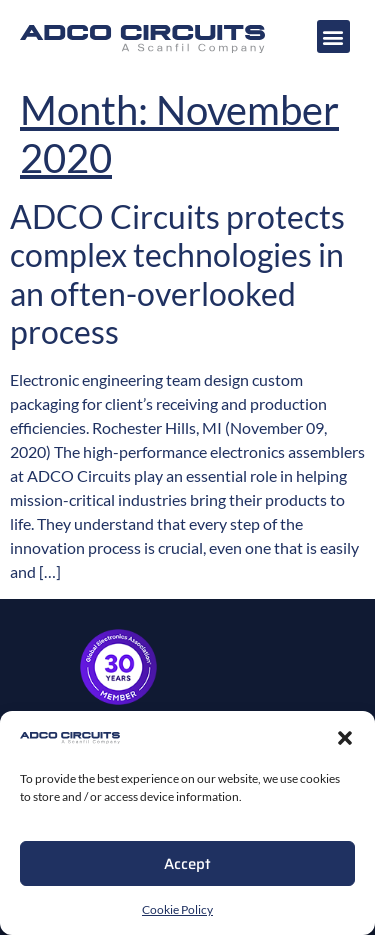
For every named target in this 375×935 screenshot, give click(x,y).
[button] (345, 738)
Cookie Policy (177, 909)
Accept (187, 864)
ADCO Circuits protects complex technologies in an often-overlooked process (177, 274)
